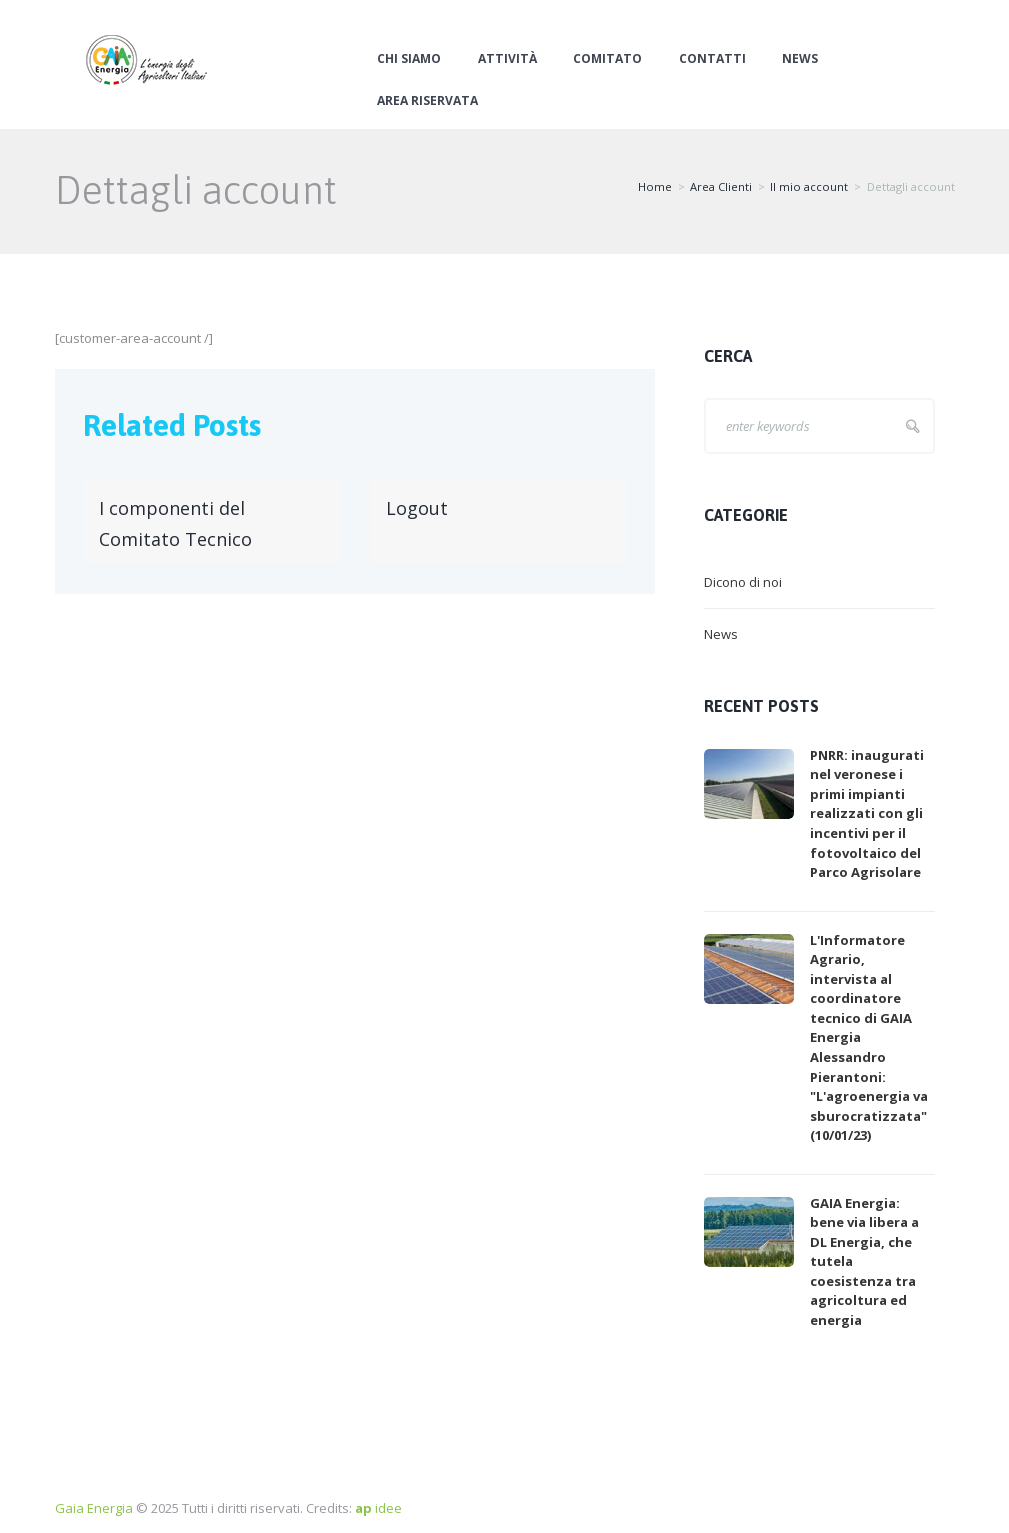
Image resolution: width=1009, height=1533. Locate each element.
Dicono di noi (743, 582)
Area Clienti (721, 186)
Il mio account (809, 186)
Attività (507, 59)
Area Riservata (427, 101)
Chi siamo (409, 59)
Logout (417, 508)
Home (655, 186)
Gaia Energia (94, 1508)
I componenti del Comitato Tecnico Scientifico (175, 539)
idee (378, 1508)
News (800, 59)
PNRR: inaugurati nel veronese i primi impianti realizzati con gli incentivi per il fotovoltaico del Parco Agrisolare (867, 813)
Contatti (712, 59)
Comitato (607, 59)
